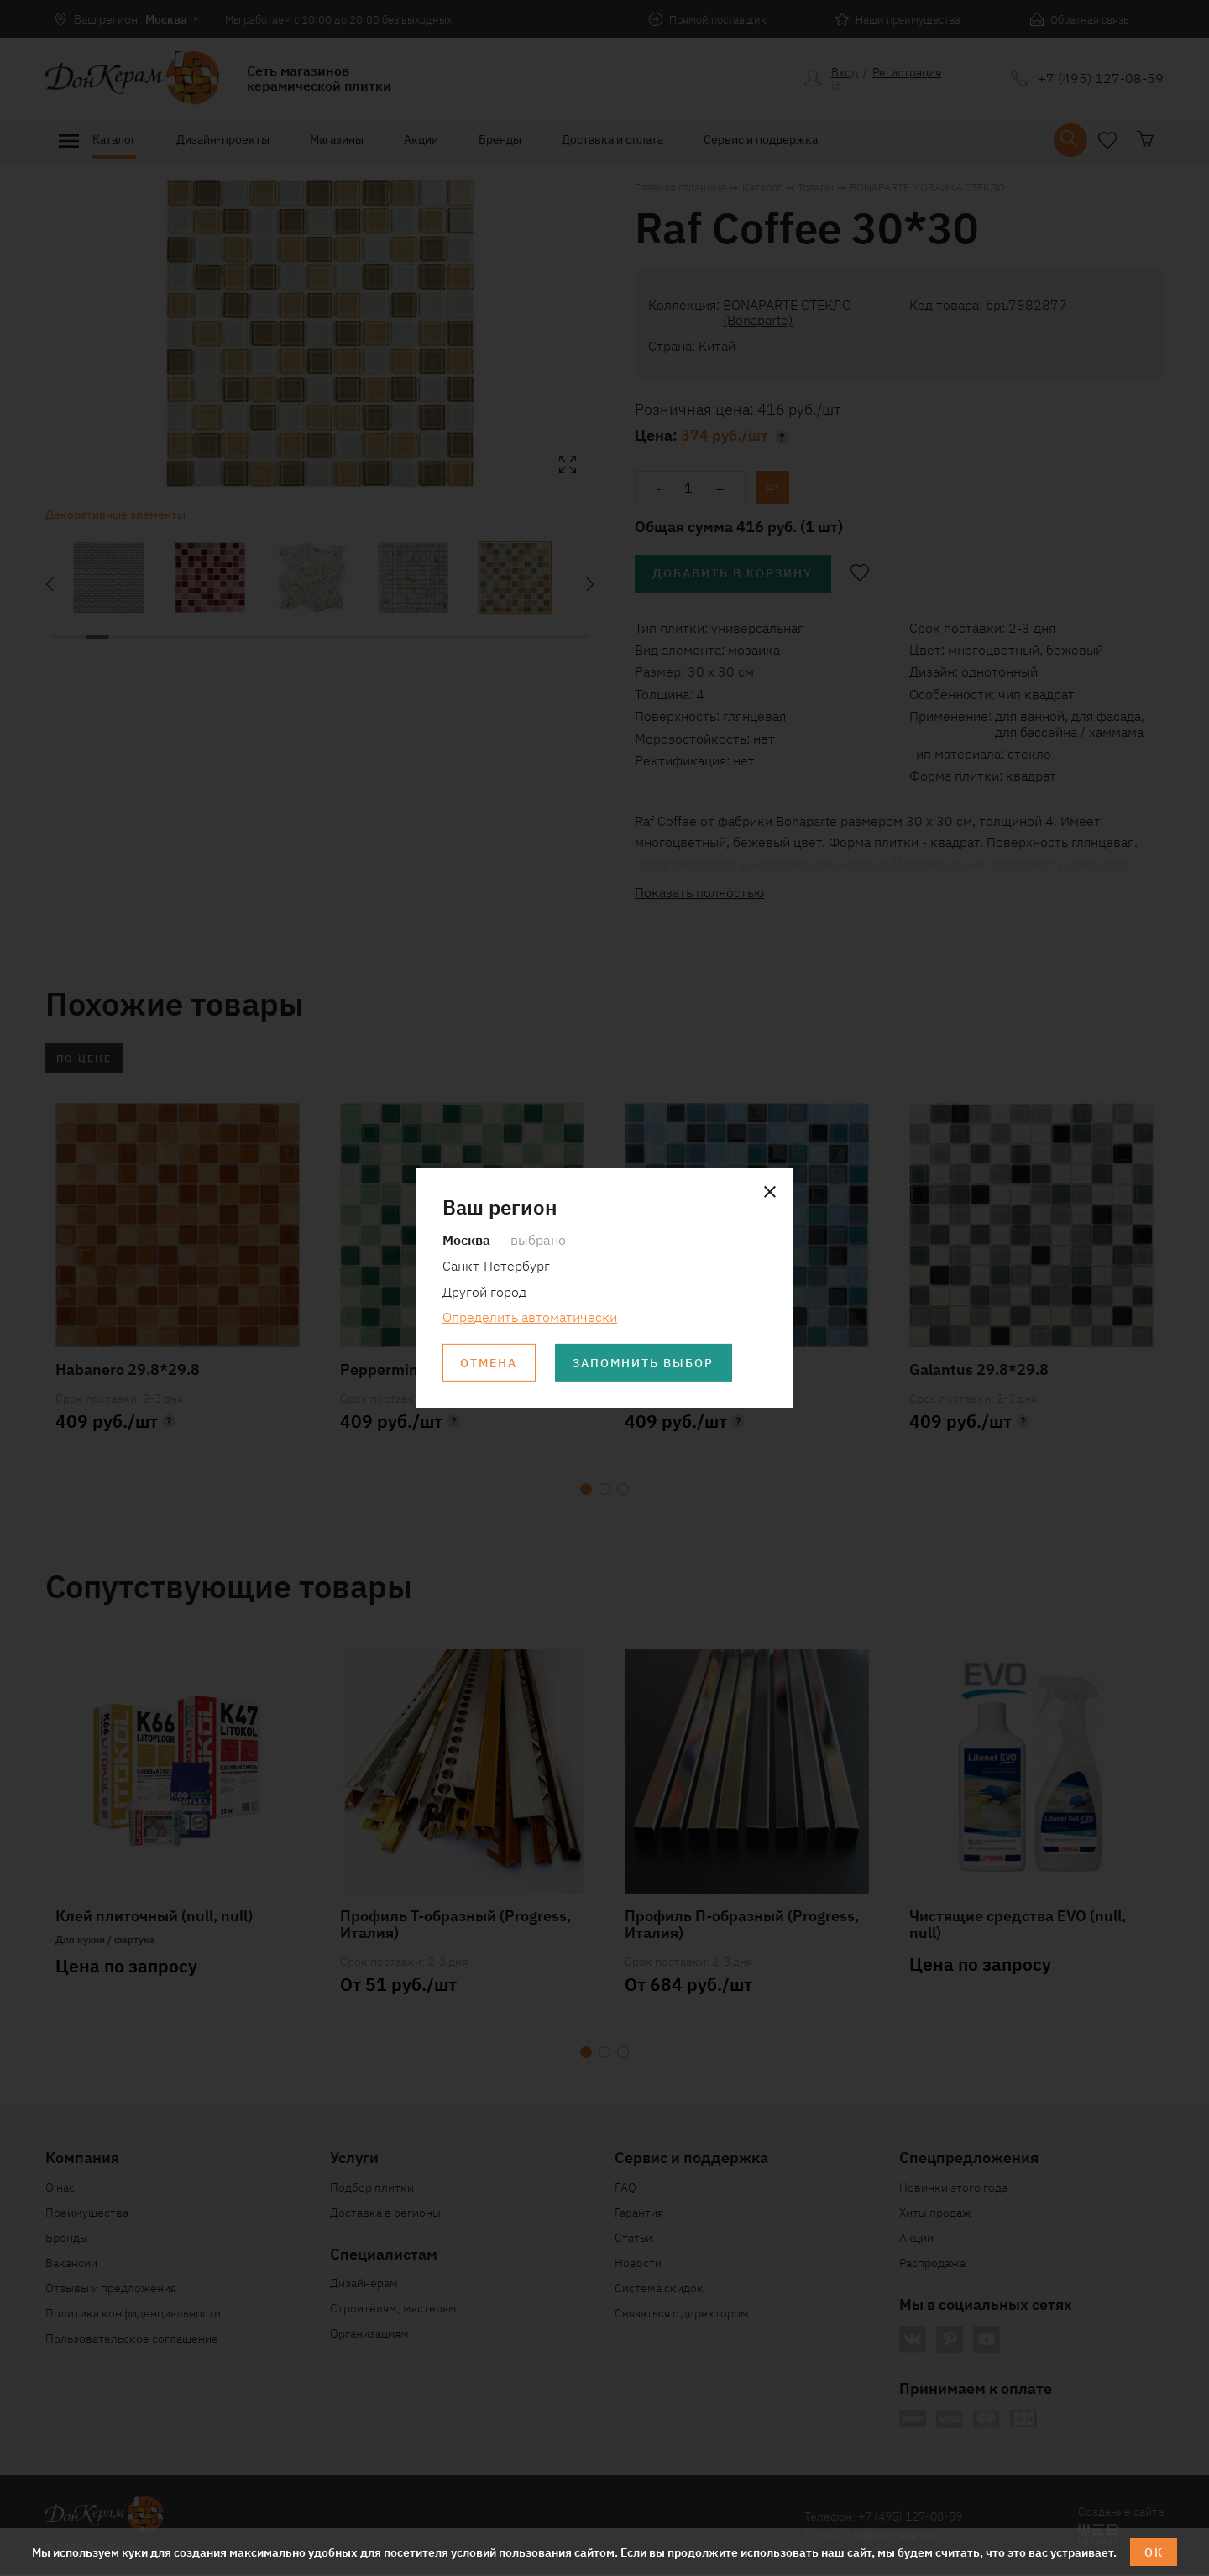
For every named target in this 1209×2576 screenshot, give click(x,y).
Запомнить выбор (645, 1363)
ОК (1154, 2551)
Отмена (489, 1363)
